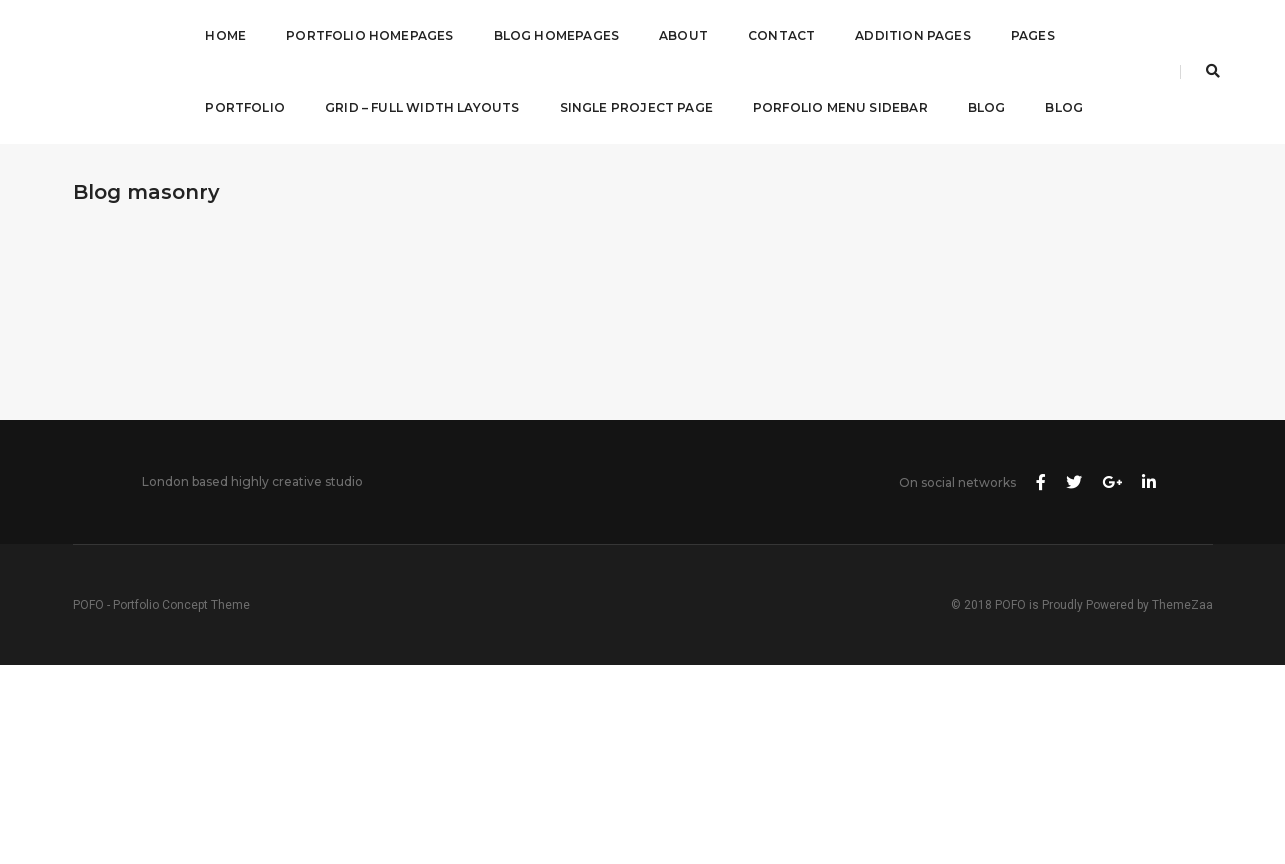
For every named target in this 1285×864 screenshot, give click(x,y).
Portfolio (245, 107)
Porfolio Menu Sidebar (840, 107)
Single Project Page (636, 107)
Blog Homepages (557, 35)
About (683, 35)
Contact (781, 35)
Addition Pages (913, 35)
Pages (1033, 35)
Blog (987, 107)
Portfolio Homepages (369, 35)
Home (225, 35)
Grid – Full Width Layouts (422, 107)
